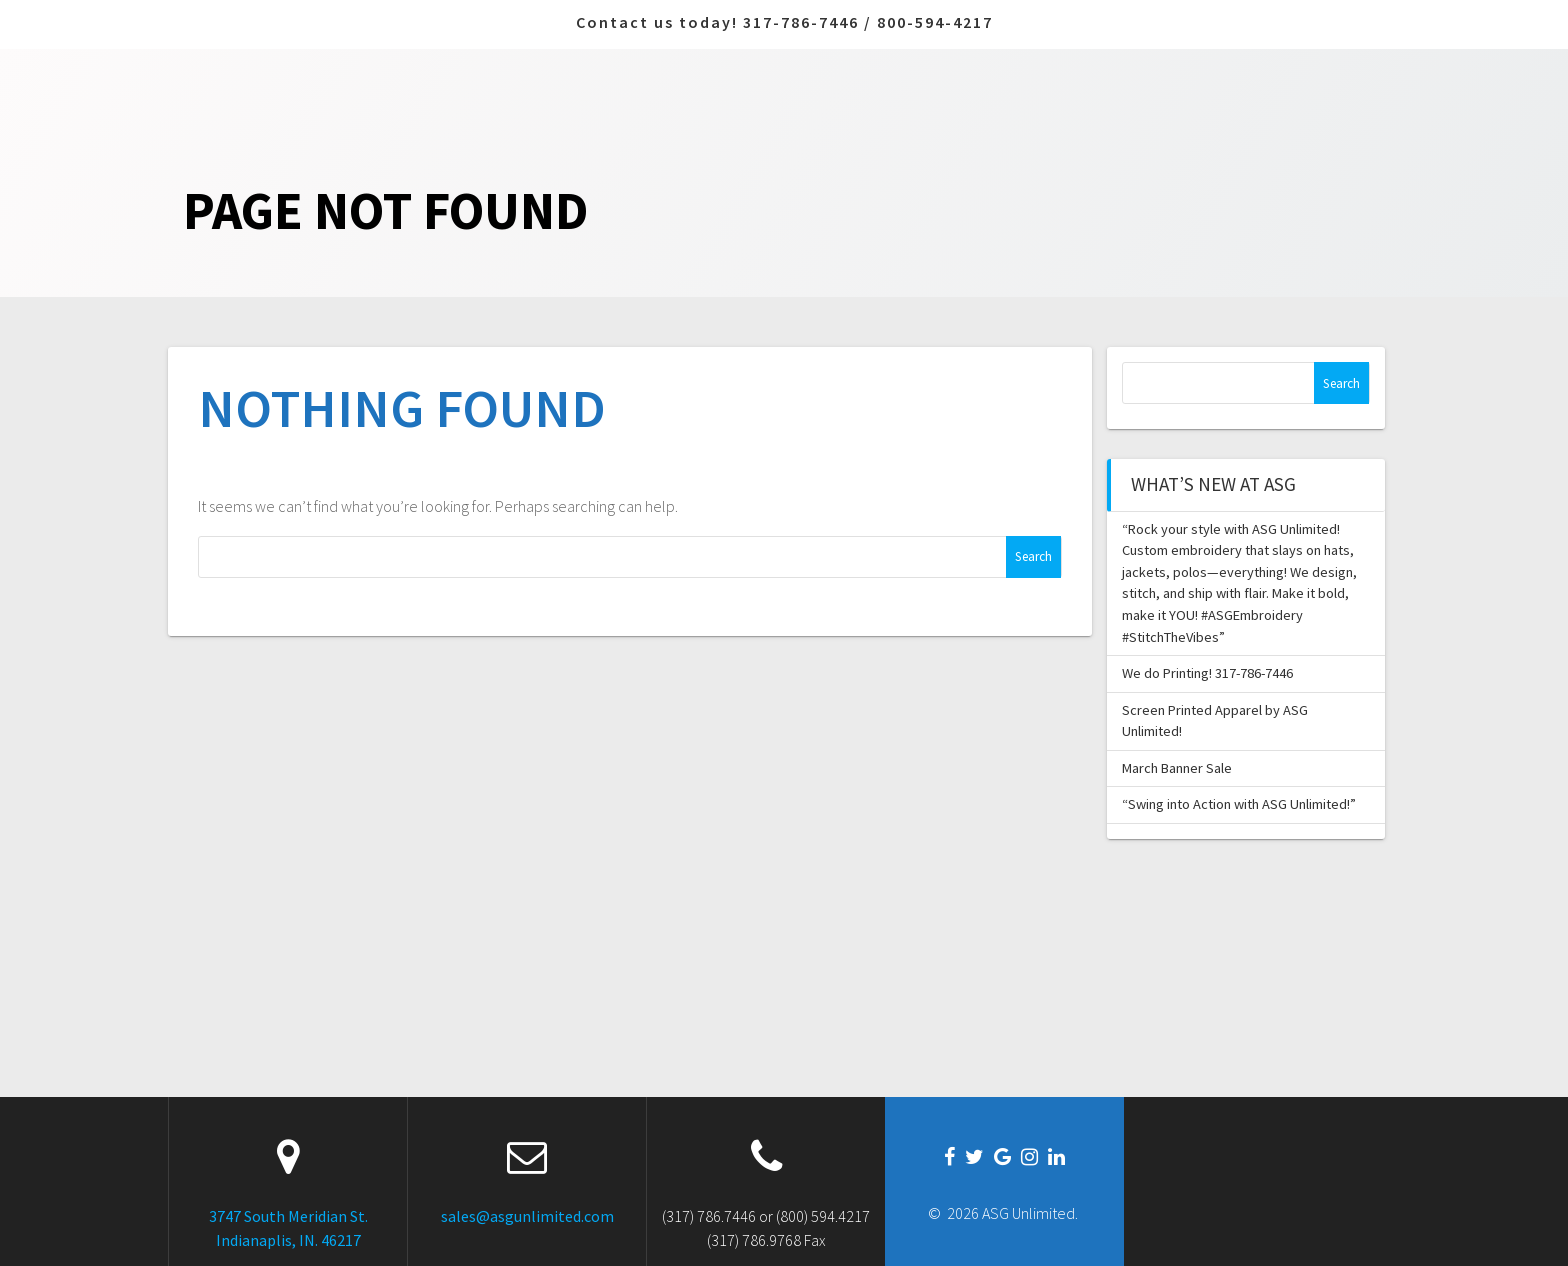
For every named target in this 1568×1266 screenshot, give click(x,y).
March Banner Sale (1177, 768)
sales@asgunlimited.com (527, 1216)
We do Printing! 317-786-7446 (1207, 673)
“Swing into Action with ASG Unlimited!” (1239, 804)
